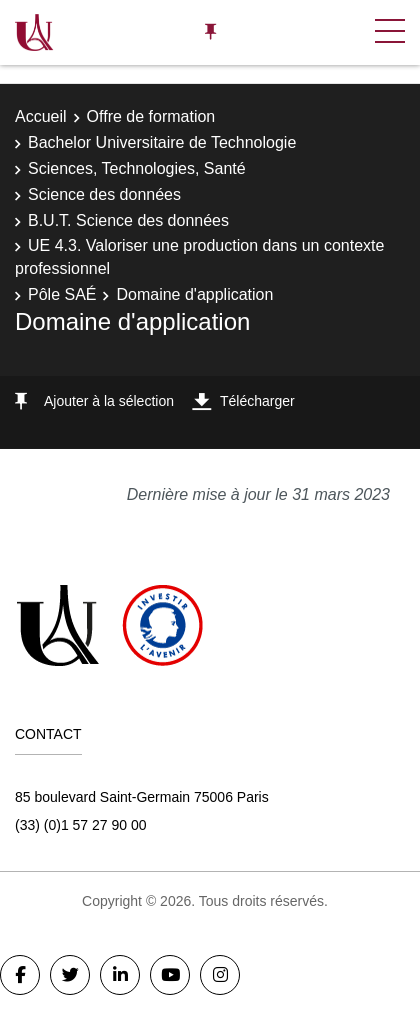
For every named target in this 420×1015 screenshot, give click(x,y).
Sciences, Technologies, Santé (137, 168)
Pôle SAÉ (62, 294)
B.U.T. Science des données (128, 220)
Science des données (104, 194)
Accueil (41, 116)
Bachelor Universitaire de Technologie (162, 142)
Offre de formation (151, 116)
